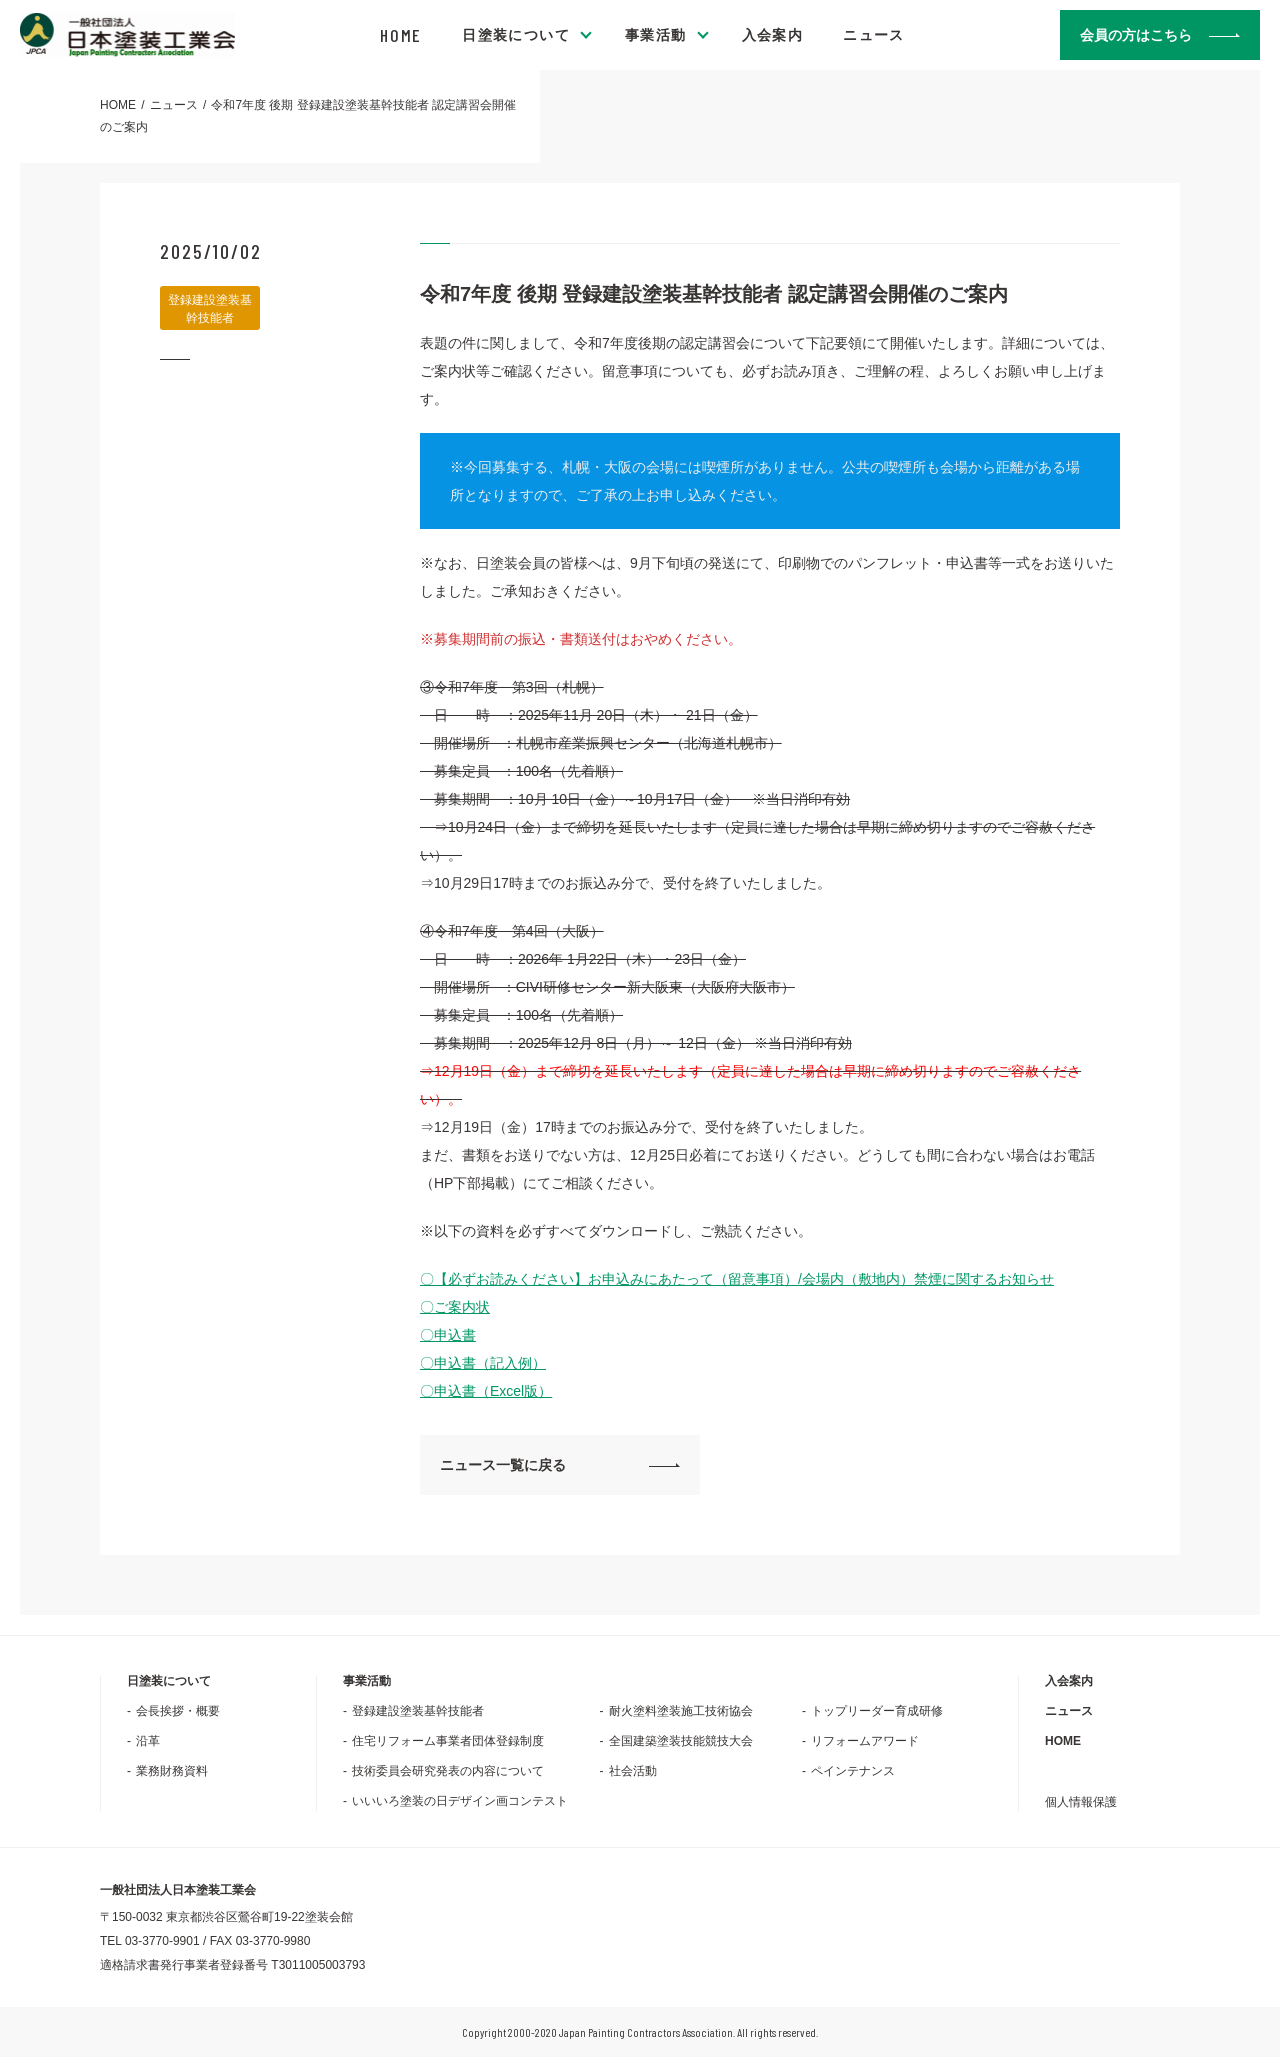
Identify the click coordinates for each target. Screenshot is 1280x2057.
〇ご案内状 (455, 1307)
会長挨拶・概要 (178, 1711)
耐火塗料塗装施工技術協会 (681, 1711)
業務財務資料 (172, 1771)
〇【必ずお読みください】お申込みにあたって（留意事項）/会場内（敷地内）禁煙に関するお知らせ (737, 1279)
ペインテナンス (853, 1771)
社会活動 (633, 1771)
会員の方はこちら (1136, 35)
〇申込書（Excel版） (486, 1391)
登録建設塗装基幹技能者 (418, 1711)
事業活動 (656, 35)
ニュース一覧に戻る (503, 1465)
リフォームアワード (865, 1741)
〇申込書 (448, 1335)
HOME (401, 35)
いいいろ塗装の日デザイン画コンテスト (460, 1801)
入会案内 (773, 35)
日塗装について (516, 35)
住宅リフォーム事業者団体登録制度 (448, 1741)
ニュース (874, 35)
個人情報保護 (1081, 1802)
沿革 (148, 1741)
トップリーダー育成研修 (877, 1711)
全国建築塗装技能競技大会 (681, 1741)
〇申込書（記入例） (483, 1363)
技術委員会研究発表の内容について (448, 1771)
